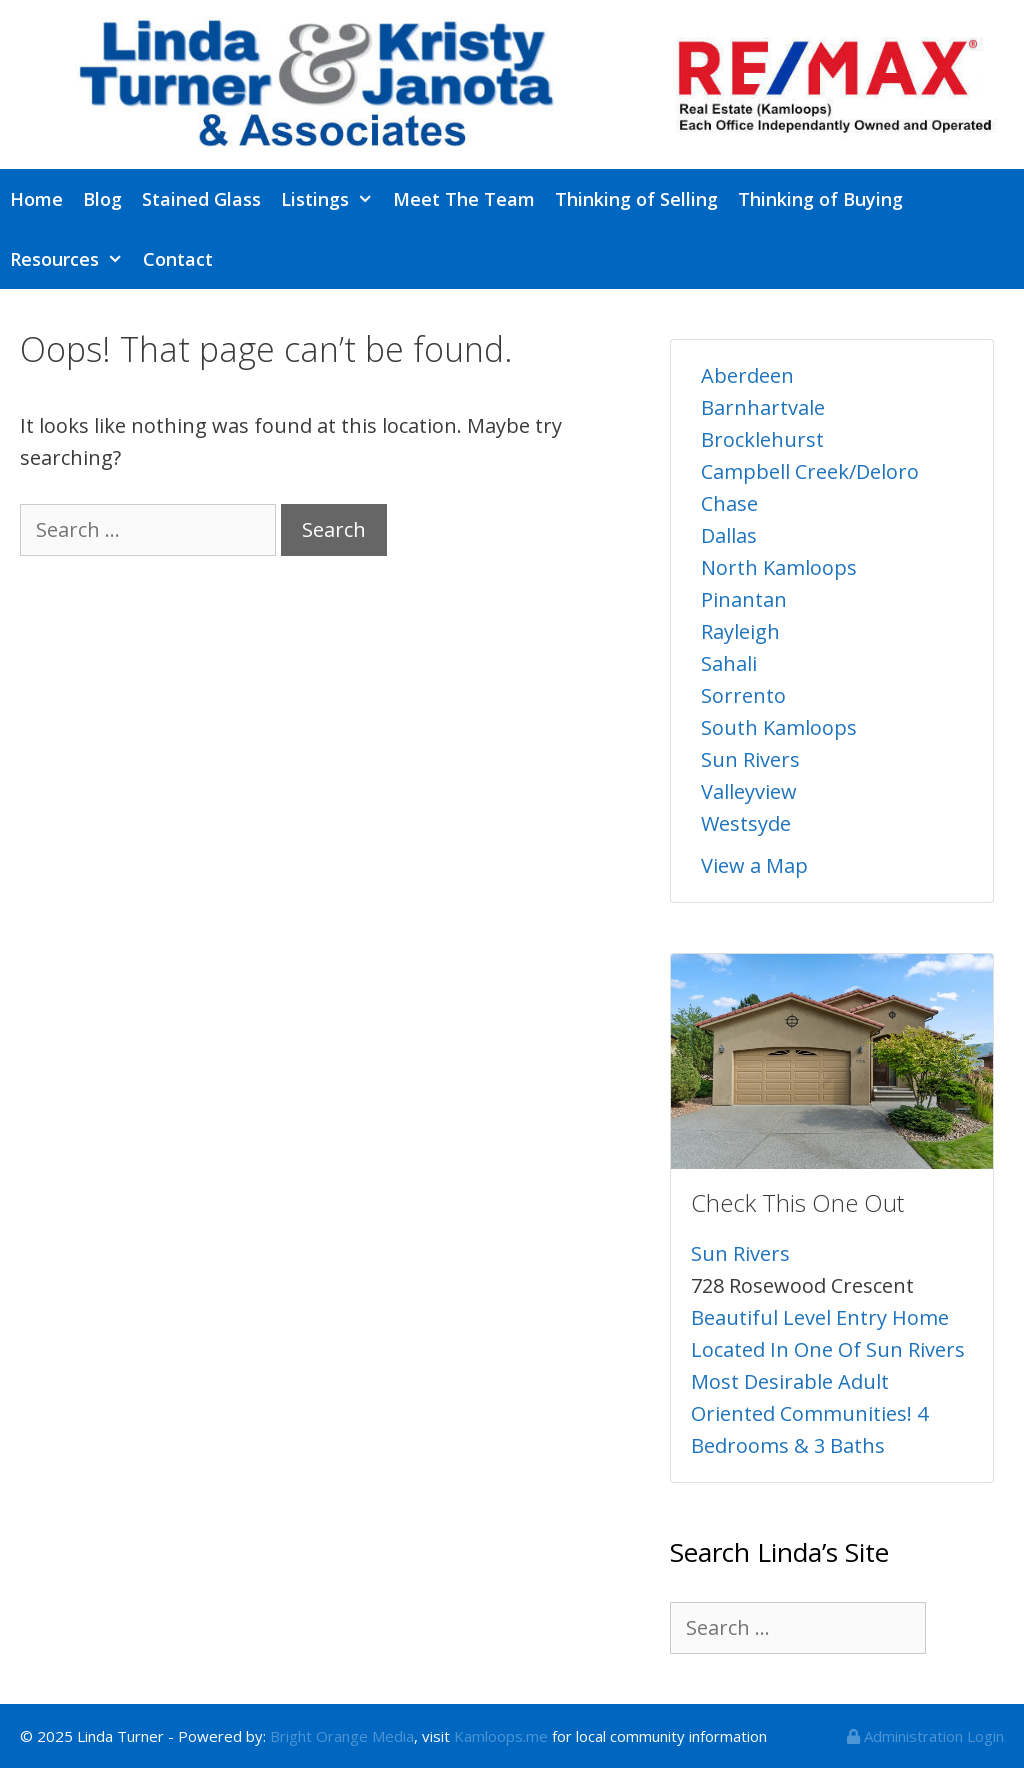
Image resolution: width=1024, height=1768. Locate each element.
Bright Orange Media (342, 1736)
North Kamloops (779, 567)
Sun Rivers (750, 759)
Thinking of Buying (820, 199)
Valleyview (749, 791)
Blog (102, 199)
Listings (332, 199)
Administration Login (925, 1736)
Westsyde (746, 823)
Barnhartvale (763, 407)
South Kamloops (779, 727)
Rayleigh (740, 631)
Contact (178, 259)
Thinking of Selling (636, 199)
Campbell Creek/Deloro (810, 471)
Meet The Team (464, 199)
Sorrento (743, 695)
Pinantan (744, 599)
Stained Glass (201, 199)
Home (36, 199)
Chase (729, 503)
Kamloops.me (501, 1736)
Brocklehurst (762, 439)
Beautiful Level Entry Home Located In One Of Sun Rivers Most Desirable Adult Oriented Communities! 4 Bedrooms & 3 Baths (828, 1381)
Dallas (729, 535)
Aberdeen (747, 375)
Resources (71, 259)
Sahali (729, 663)
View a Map (754, 865)
